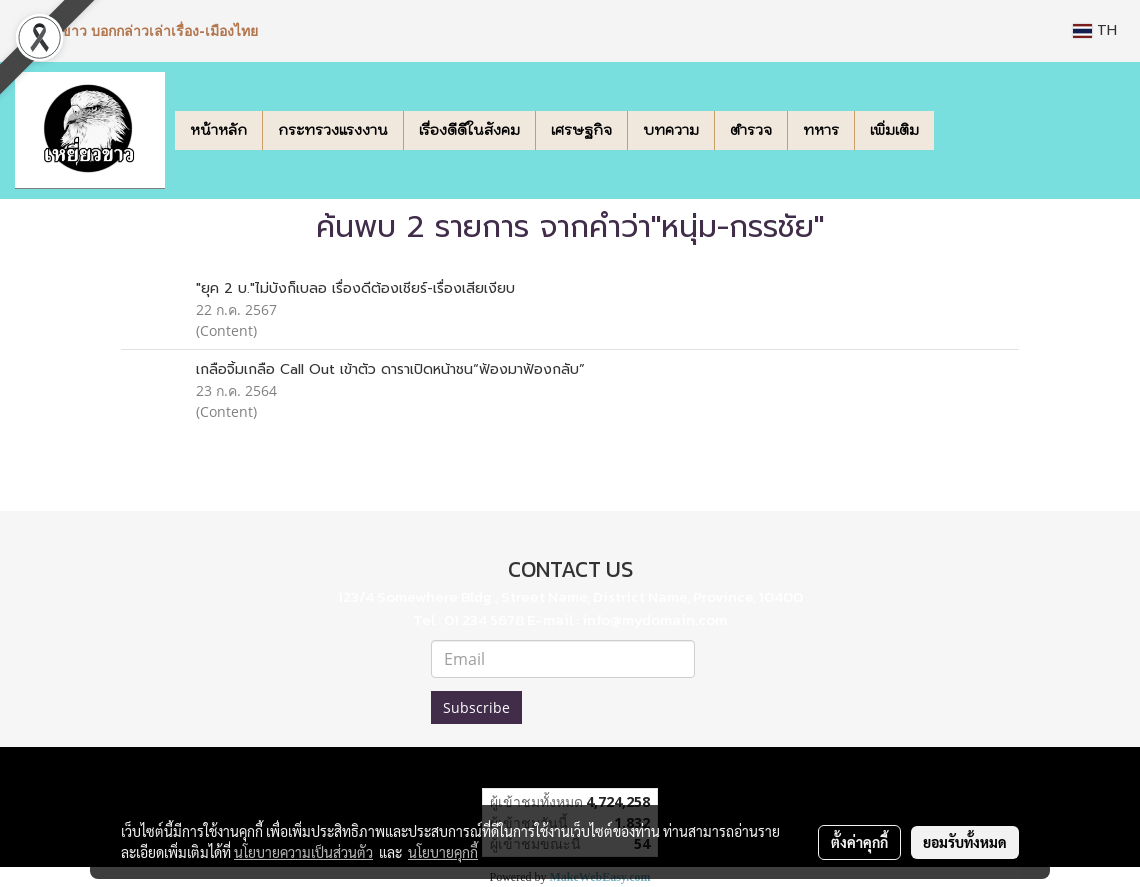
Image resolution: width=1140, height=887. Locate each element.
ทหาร (821, 130)
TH (1095, 30)
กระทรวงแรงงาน (333, 130)
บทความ (671, 130)
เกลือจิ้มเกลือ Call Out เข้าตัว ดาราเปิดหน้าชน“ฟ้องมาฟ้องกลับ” (390, 369)
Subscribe (476, 707)
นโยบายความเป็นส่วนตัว (303, 852)
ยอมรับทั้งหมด (965, 842)
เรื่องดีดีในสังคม (469, 130)
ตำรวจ (751, 130)
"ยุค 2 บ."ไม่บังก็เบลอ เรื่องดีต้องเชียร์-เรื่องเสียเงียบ (355, 288)
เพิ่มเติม (894, 130)
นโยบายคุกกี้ (443, 852)
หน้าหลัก (218, 130)
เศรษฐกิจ (581, 130)
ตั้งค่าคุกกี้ (859, 842)
